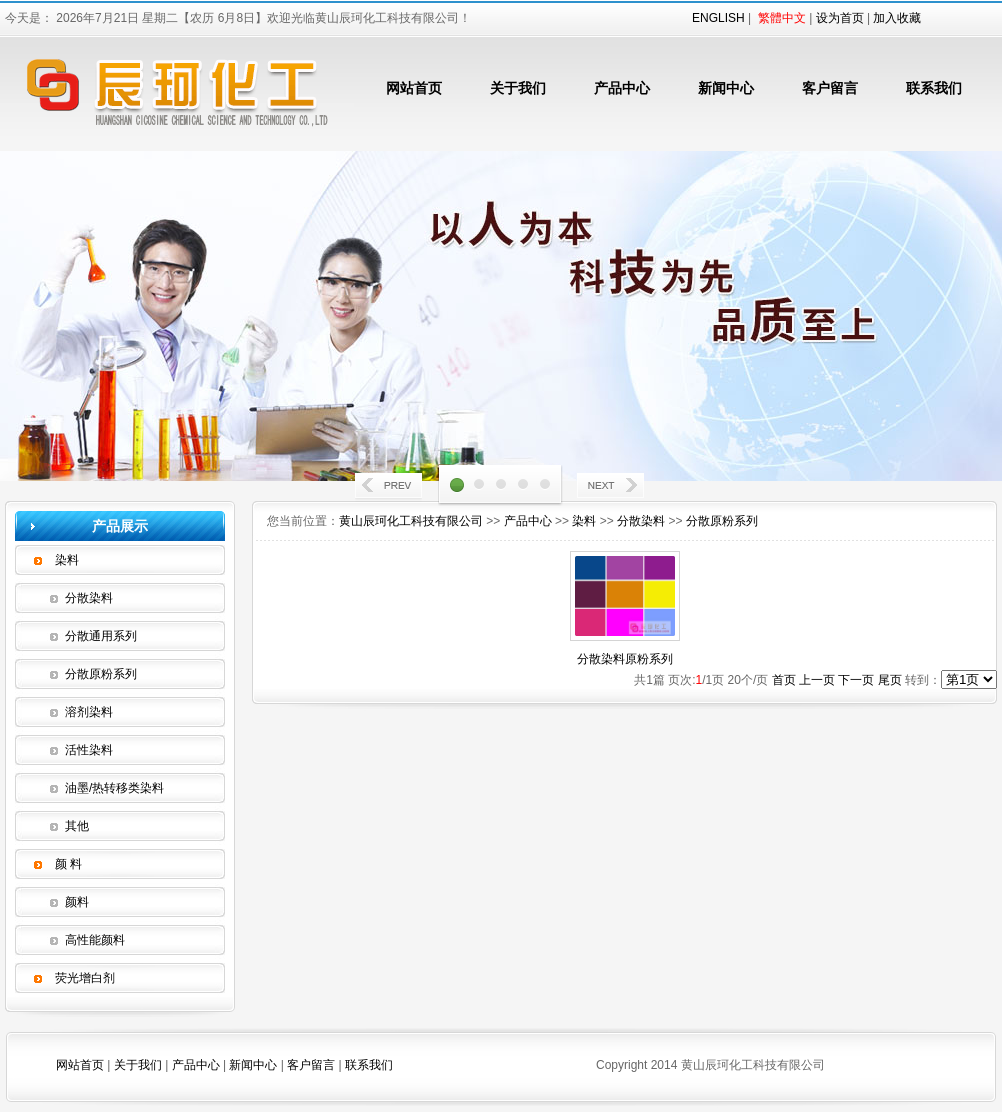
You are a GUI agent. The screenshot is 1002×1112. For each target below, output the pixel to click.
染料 (67, 560)
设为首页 (840, 18)
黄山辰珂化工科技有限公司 (411, 521)
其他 (77, 826)
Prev (390, 488)
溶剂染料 (89, 712)
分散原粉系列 (101, 674)
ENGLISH (718, 18)
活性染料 (89, 750)
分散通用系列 (101, 636)
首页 (784, 680)
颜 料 (68, 864)
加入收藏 (897, 18)
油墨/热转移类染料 (114, 788)
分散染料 (89, 598)
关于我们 (518, 88)
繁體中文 (782, 18)
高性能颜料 (95, 940)
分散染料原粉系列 (625, 659)
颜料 (77, 902)
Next (612, 488)
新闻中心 (726, 88)
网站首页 (414, 88)
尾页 (890, 680)
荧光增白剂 (85, 978)
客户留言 (830, 88)
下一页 (856, 680)
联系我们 (934, 88)
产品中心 (622, 88)
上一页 (817, 680)
